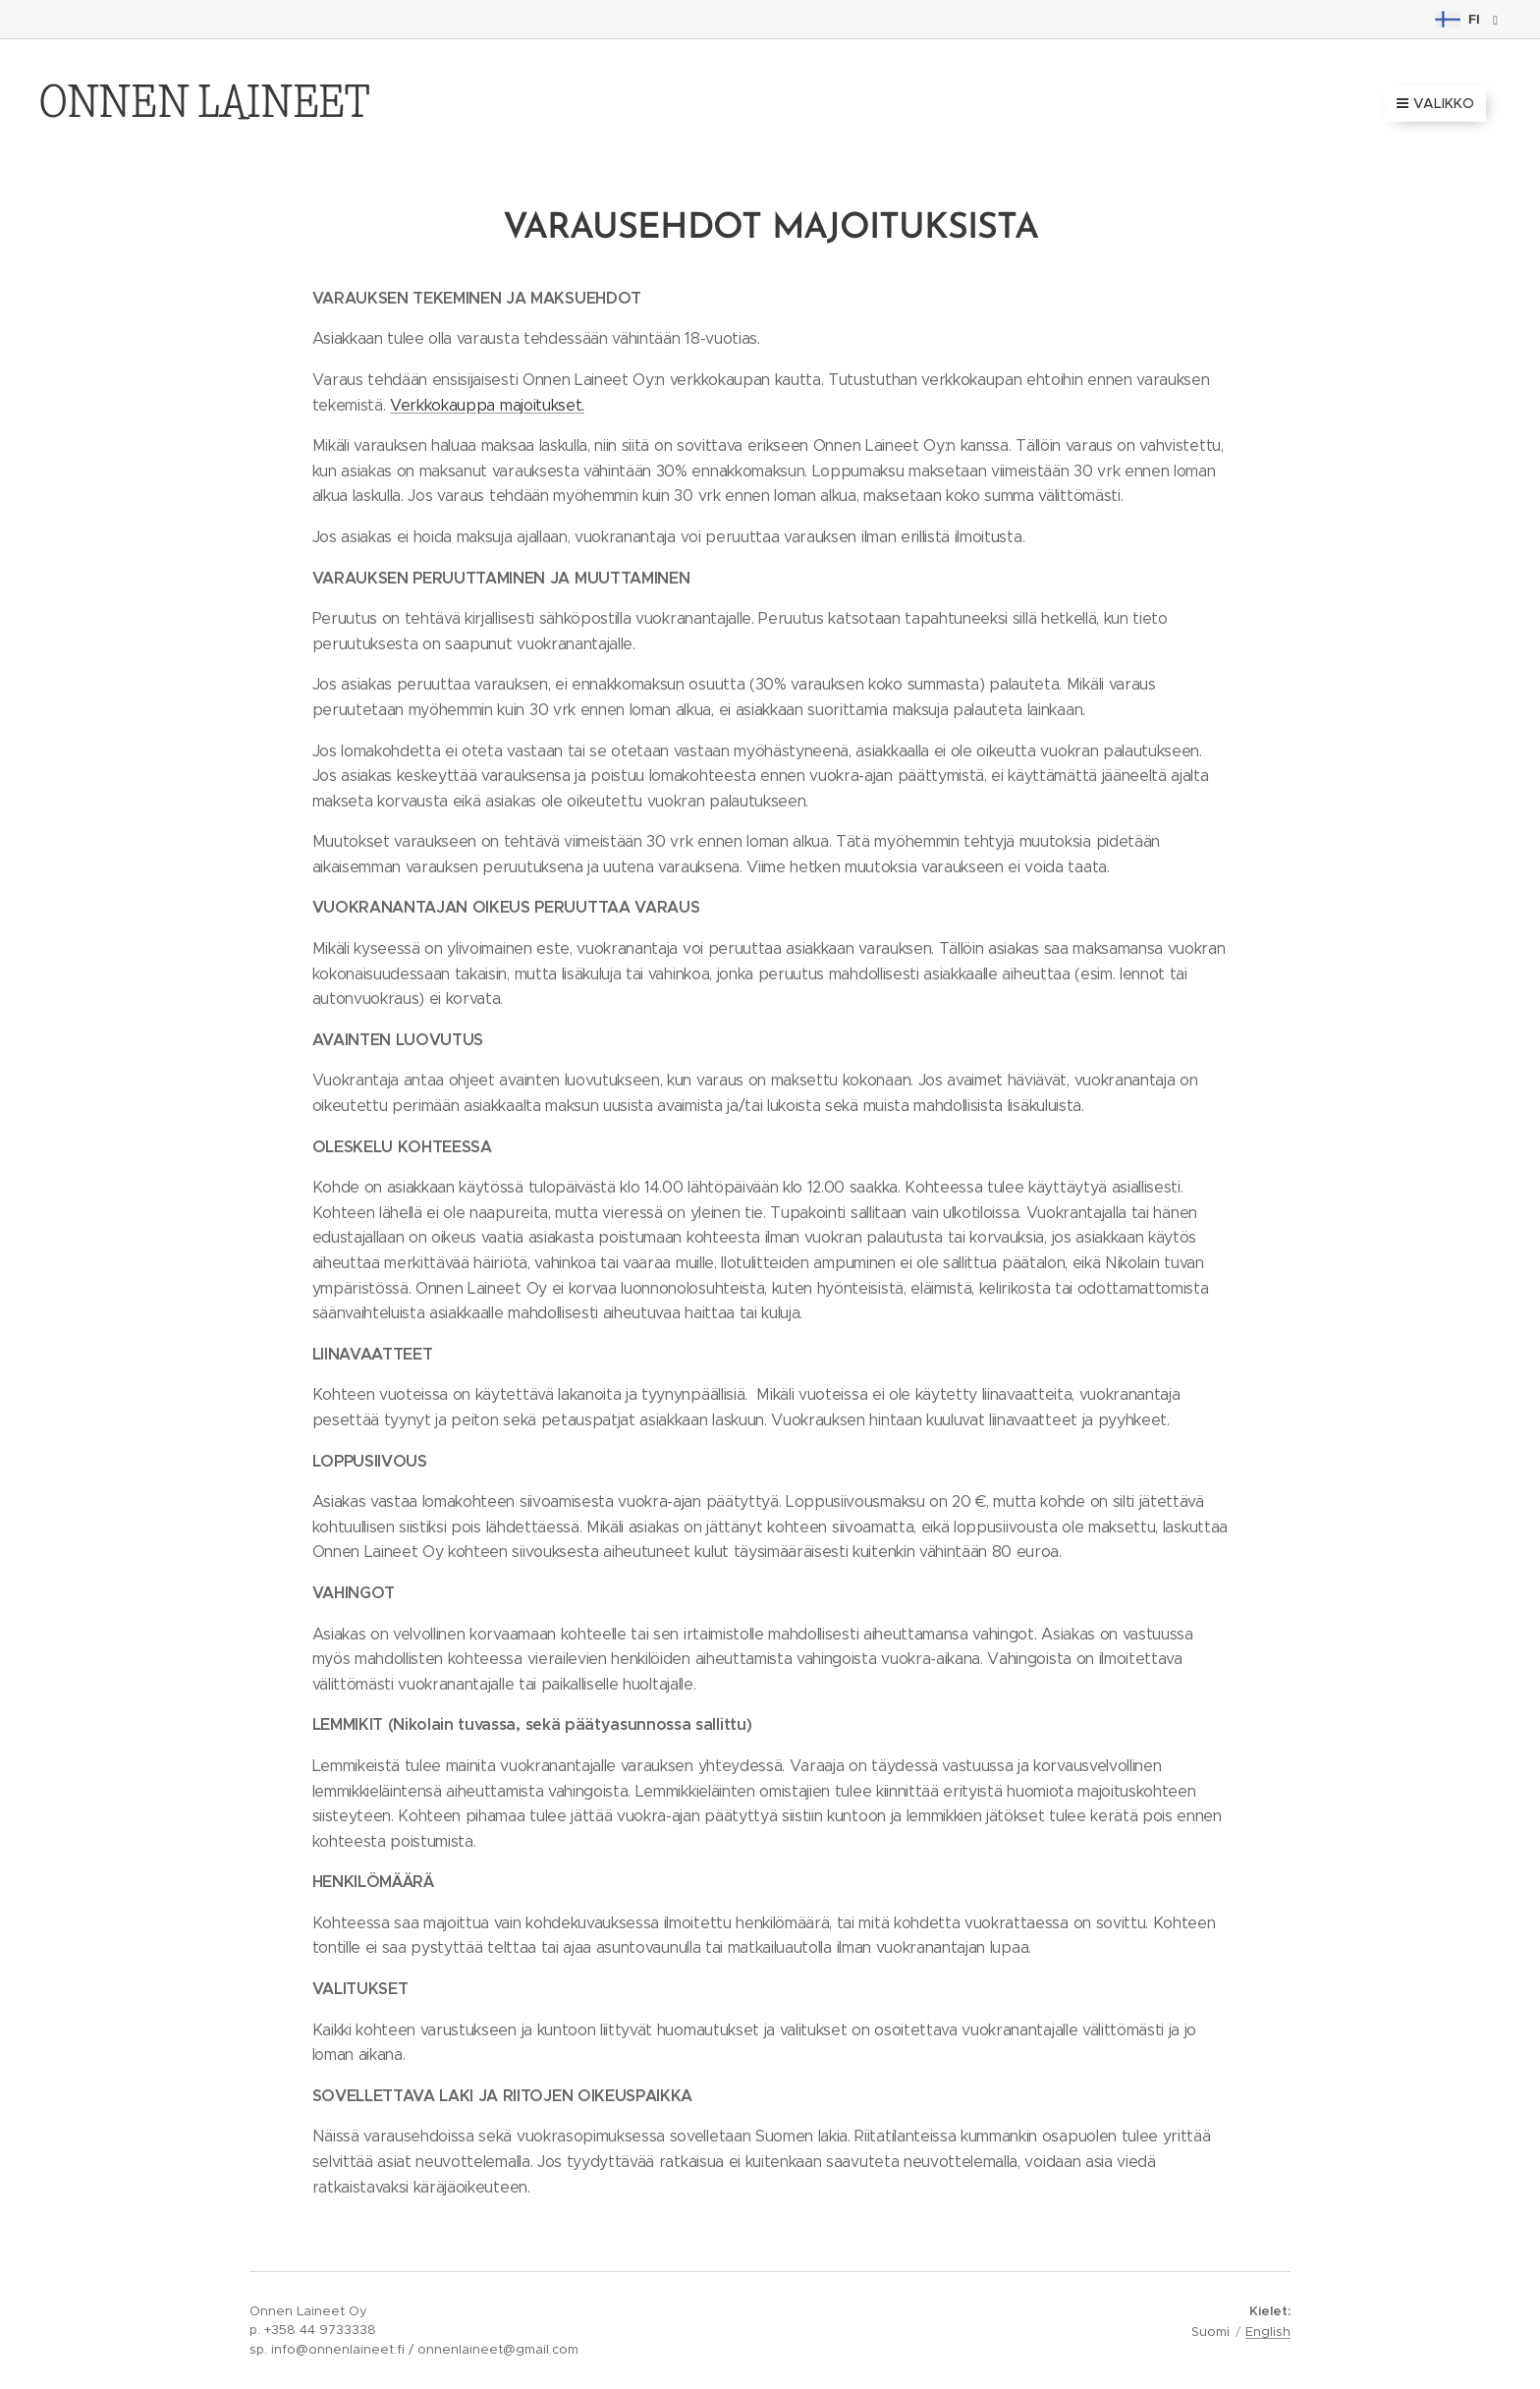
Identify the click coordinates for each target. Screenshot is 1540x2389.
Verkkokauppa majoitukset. (487, 405)
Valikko (1435, 103)
